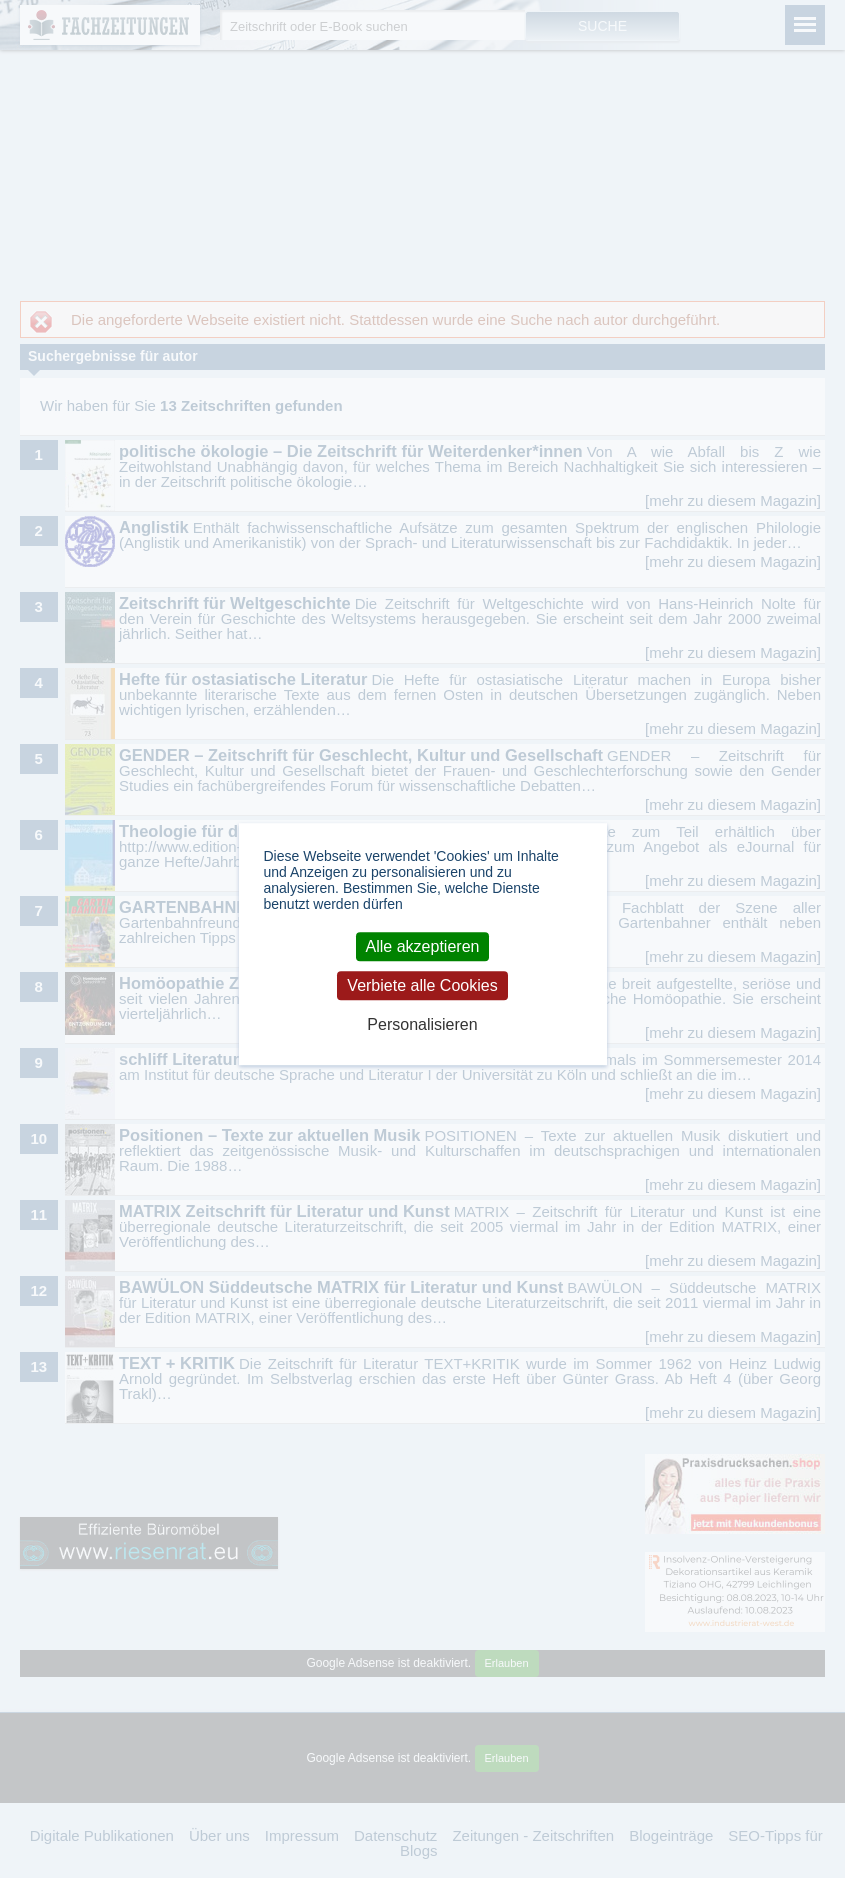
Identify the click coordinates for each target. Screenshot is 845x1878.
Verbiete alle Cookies (422, 985)
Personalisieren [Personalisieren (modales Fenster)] (422, 1025)
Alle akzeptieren (423, 946)
